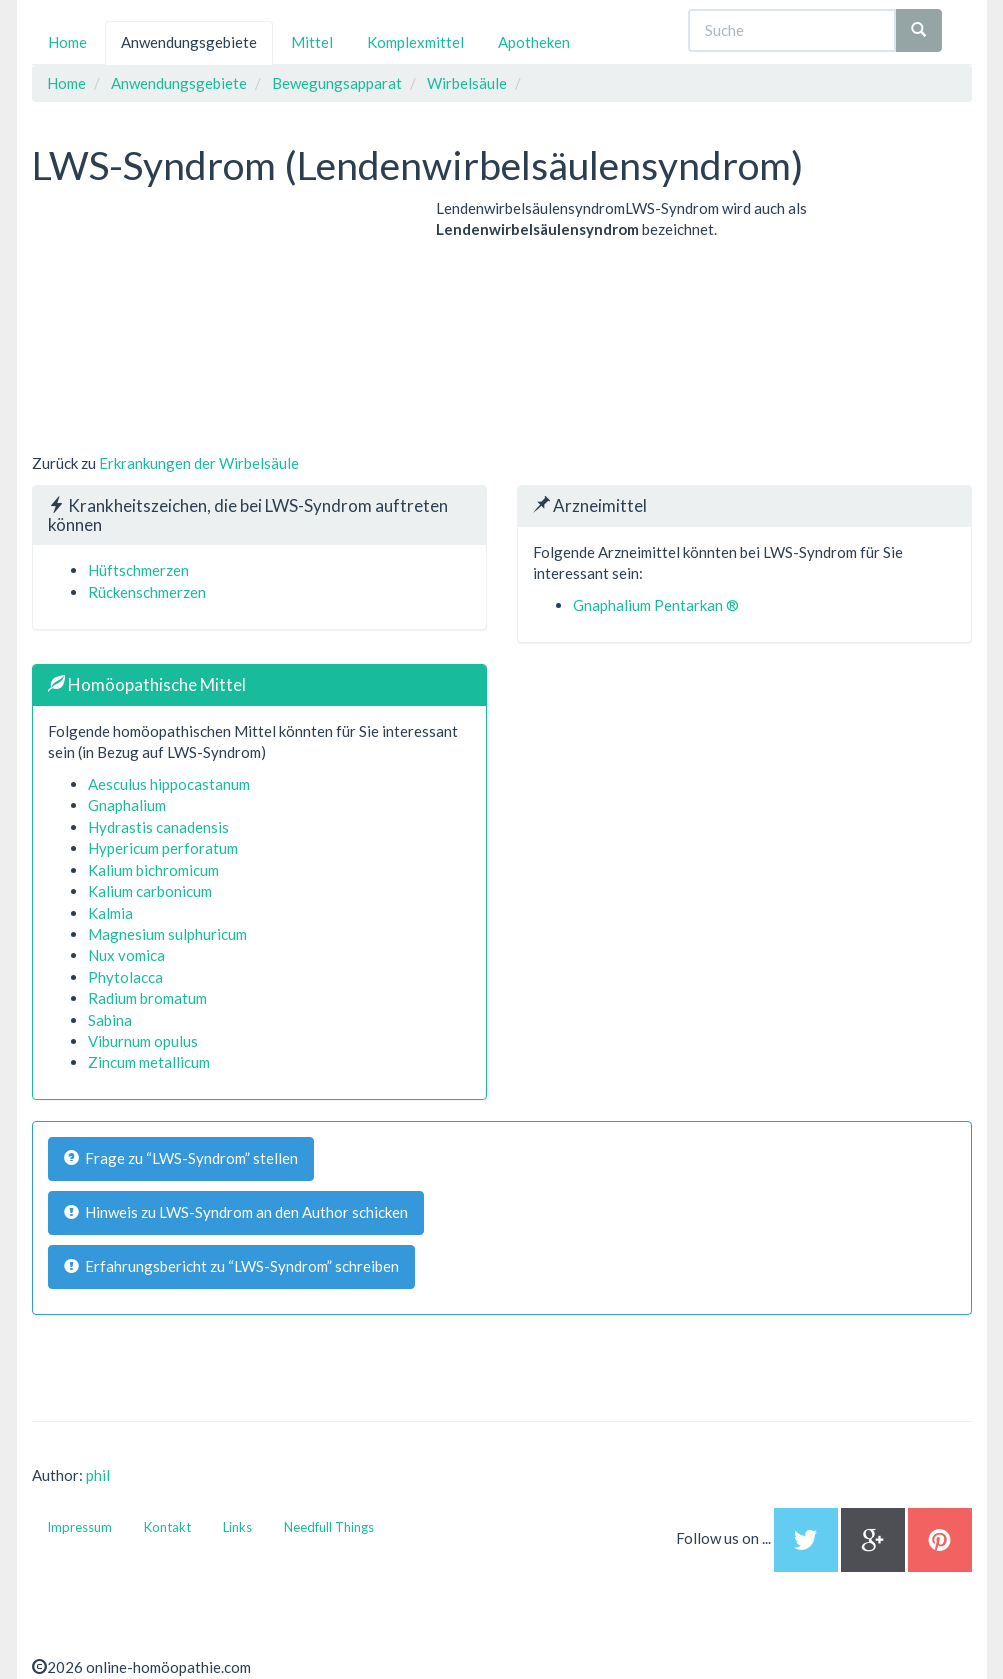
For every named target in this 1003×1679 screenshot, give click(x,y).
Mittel (312, 42)
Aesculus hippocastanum (169, 784)
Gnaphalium (127, 805)
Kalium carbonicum (150, 891)
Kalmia (110, 913)
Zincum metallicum (149, 1062)
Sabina (110, 1020)
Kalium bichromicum (153, 870)
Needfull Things (329, 1527)
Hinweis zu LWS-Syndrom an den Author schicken (236, 1212)
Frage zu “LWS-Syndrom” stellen (181, 1158)
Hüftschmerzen (138, 570)
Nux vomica (126, 955)
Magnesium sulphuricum (167, 934)
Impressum (79, 1527)
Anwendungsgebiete (189, 42)
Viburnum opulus (143, 1041)
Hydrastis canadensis (158, 827)
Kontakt (167, 1527)
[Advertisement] (182, 323)
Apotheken (534, 42)
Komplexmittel (415, 42)
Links (237, 1527)
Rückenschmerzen (147, 592)
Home (67, 42)
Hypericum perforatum (163, 848)
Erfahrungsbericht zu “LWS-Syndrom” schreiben (231, 1266)
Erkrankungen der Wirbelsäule (199, 463)
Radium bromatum (147, 998)
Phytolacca (125, 977)
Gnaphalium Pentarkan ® (656, 605)
